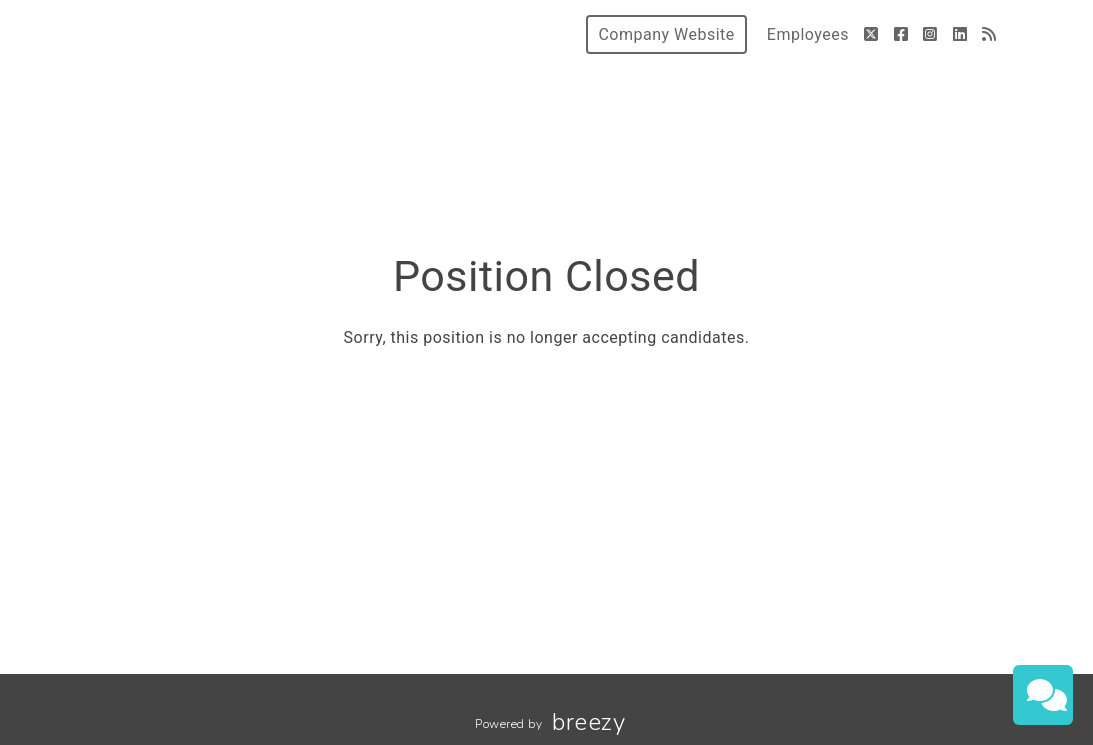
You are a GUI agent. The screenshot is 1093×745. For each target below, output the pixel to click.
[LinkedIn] (960, 34)
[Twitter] (871, 34)
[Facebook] (901, 34)
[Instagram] (930, 34)
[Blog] (989, 34)
